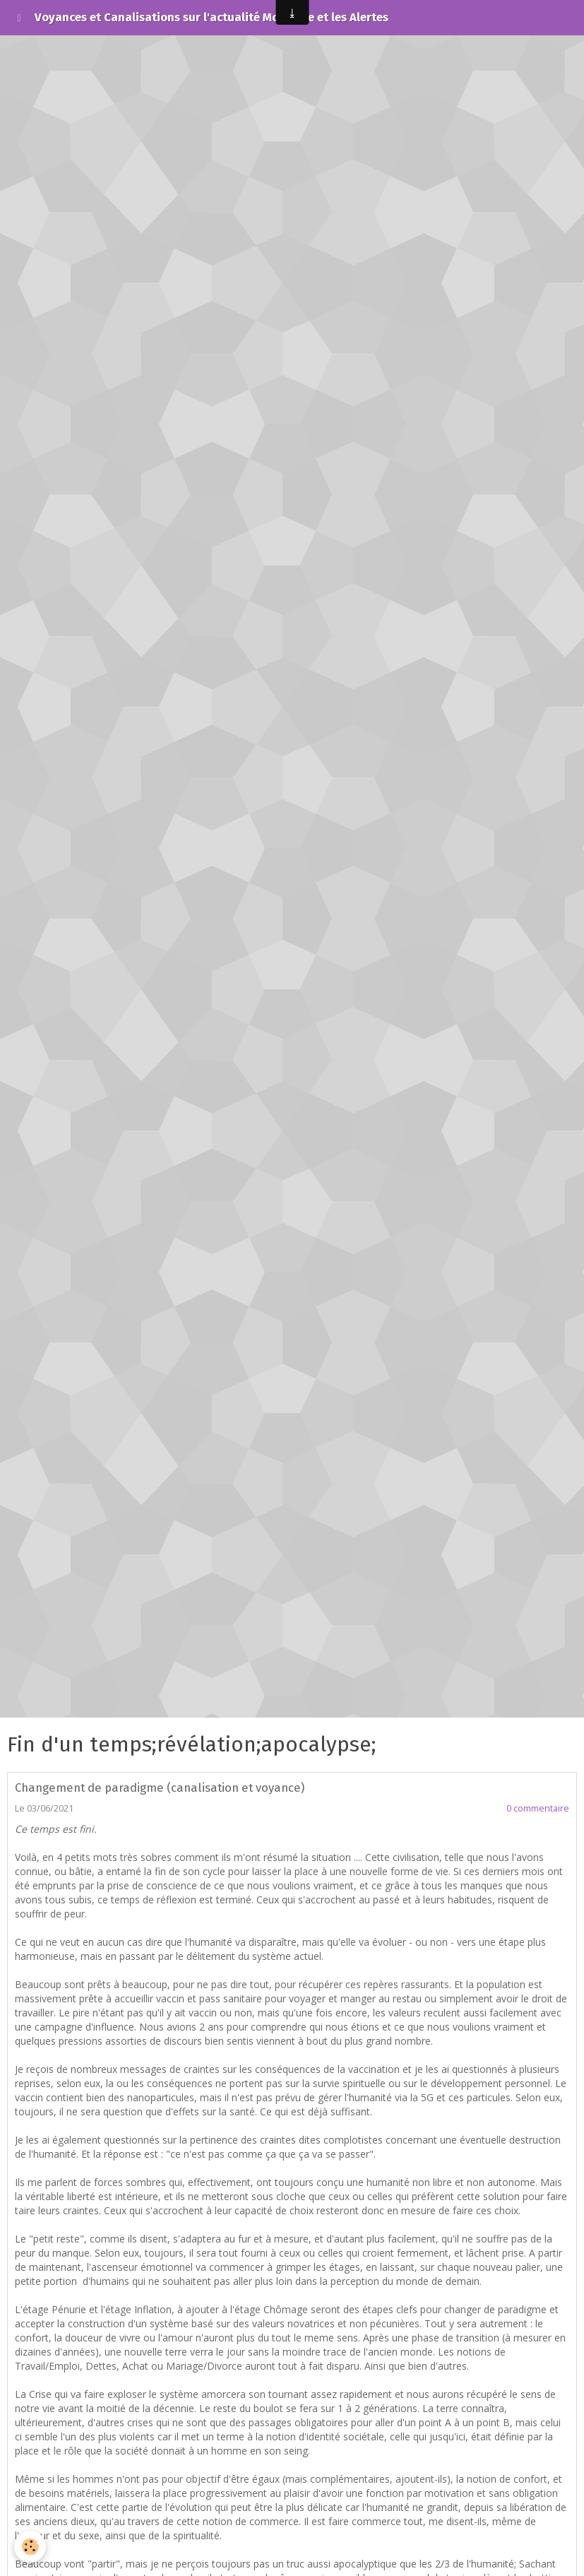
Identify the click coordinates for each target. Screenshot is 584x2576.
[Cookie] (30, 2547)
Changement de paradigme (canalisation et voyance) (159, 1787)
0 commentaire (537, 1808)
